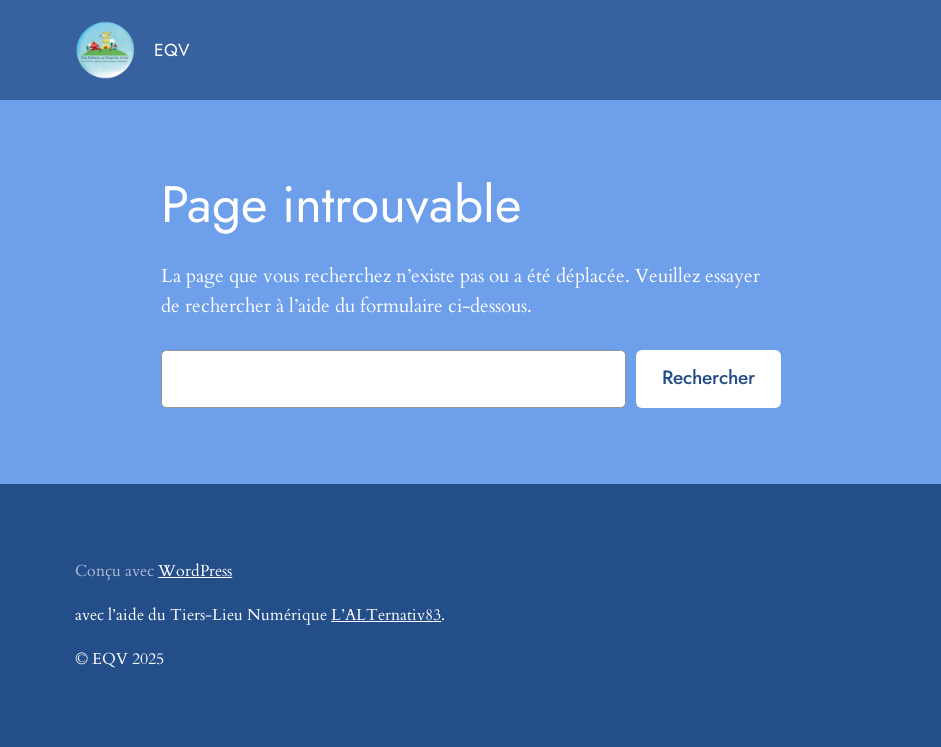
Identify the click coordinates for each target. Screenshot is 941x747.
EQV (171, 50)
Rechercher (708, 377)
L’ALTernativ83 (386, 615)
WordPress (195, 571)
